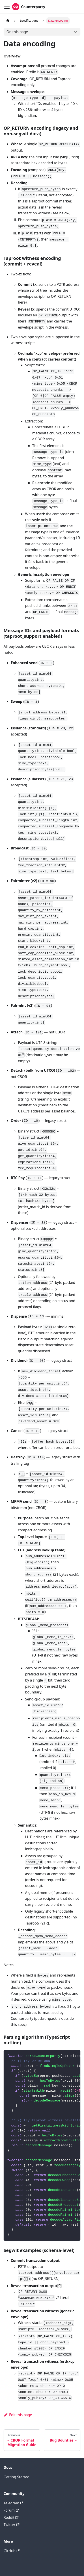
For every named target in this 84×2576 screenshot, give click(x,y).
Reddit (11, 2517)
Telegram (13, 2503)
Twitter (11, 2524)
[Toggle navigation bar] (7, 6)
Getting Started (16, 2476)
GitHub (11, 2550)
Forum (11, 2510)
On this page (17, 31)
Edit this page (18, 2414)
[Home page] (8, 20)
